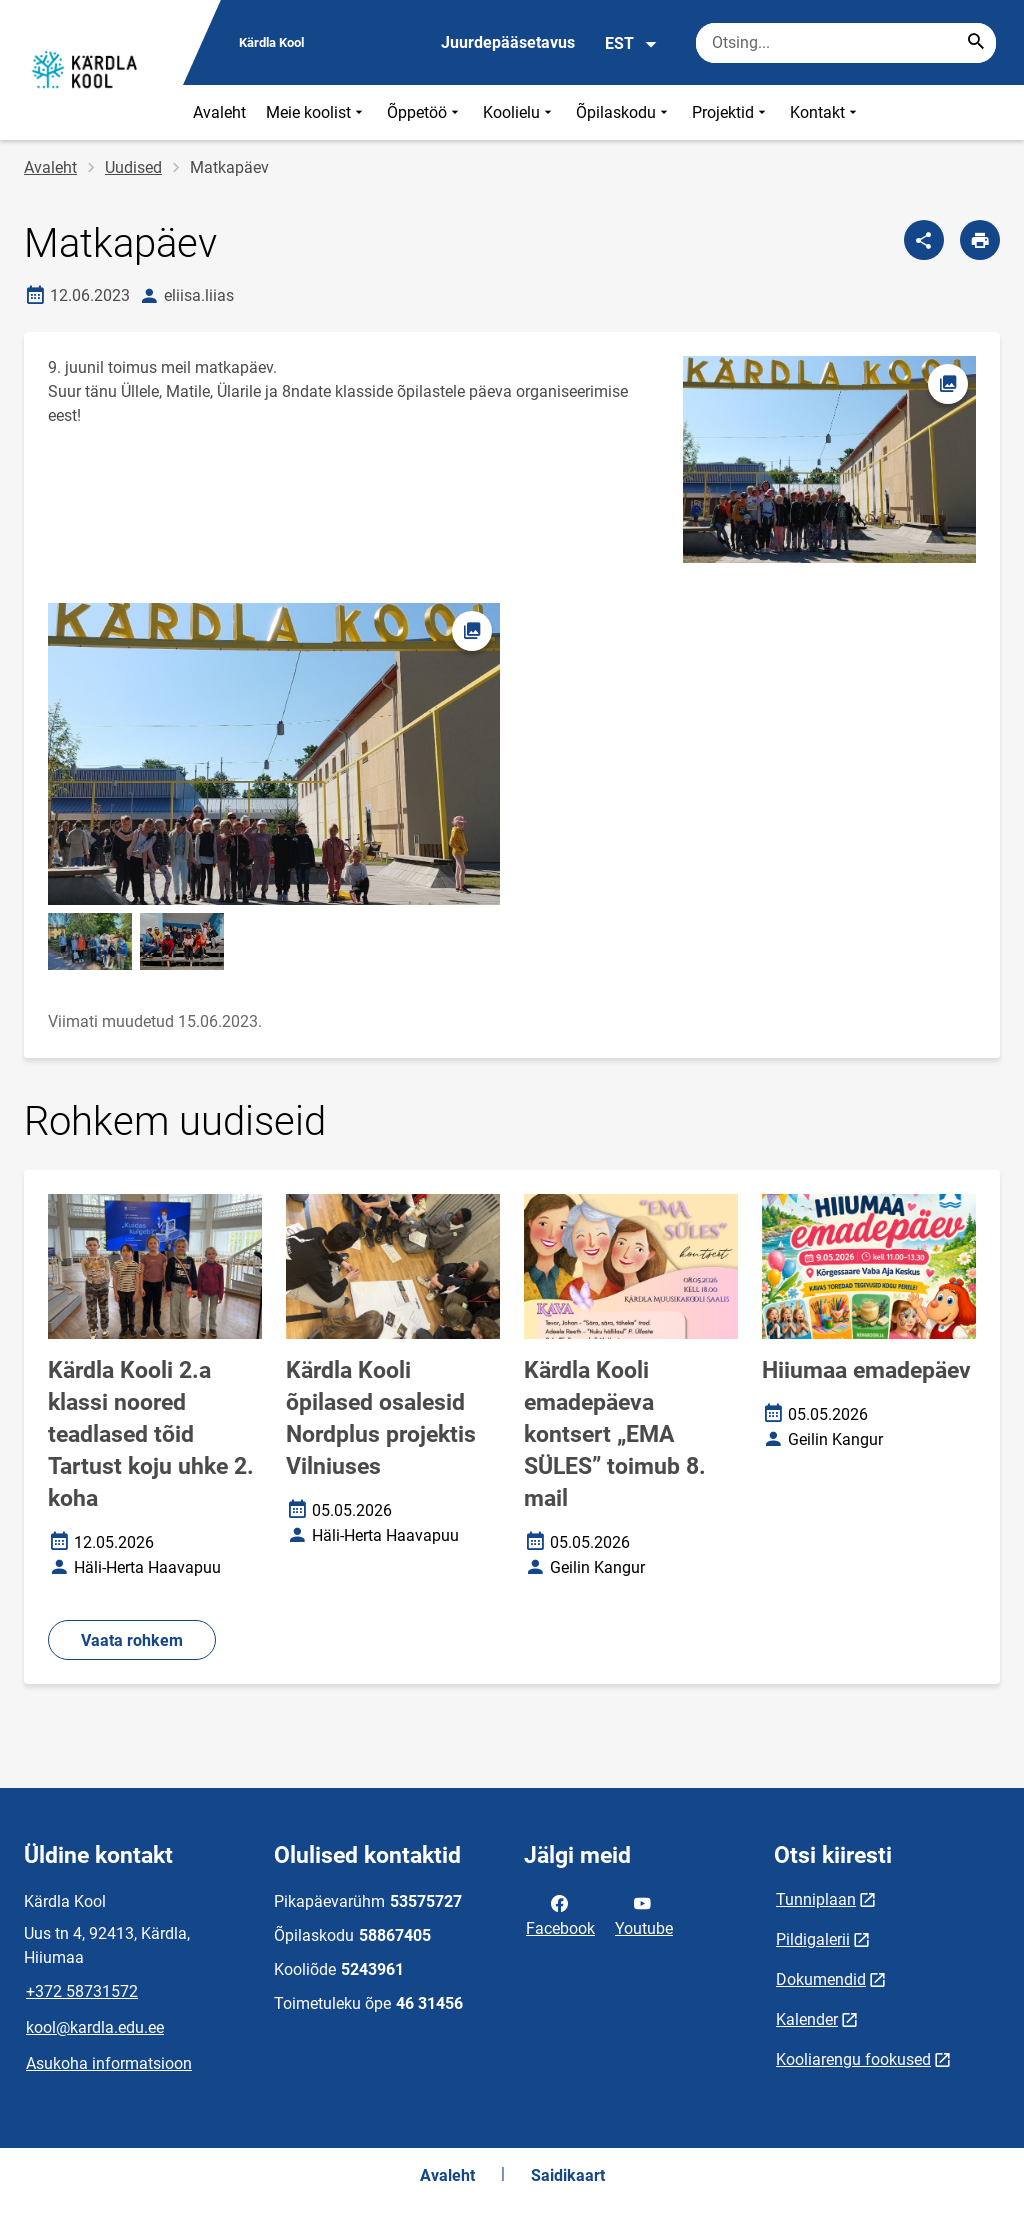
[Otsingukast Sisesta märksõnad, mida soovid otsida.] (846, 43)
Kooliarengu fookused (853, 2059)
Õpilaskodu (624, 112)
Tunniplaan (816, 1899)
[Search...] (976, 43)
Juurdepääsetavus (508, 42)
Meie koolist (316, 112)
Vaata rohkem (132, 1640)
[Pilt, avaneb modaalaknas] (274, 753)
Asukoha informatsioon (109, 2063)
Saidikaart (568, 2175)
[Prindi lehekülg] (980, 240)
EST (631, 44)
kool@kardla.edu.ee (95, 2027)
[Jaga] (924, 240)
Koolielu (519, 112)
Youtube (644, 1914)
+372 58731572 (82, 1991)
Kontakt (825, 112)
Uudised (133, 167)
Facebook (560, 1914)
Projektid (731, 112)
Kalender (807, 2019)
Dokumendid (821, 1979)
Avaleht (219, 112)
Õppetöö (425, 112)
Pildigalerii (813, 1939)
